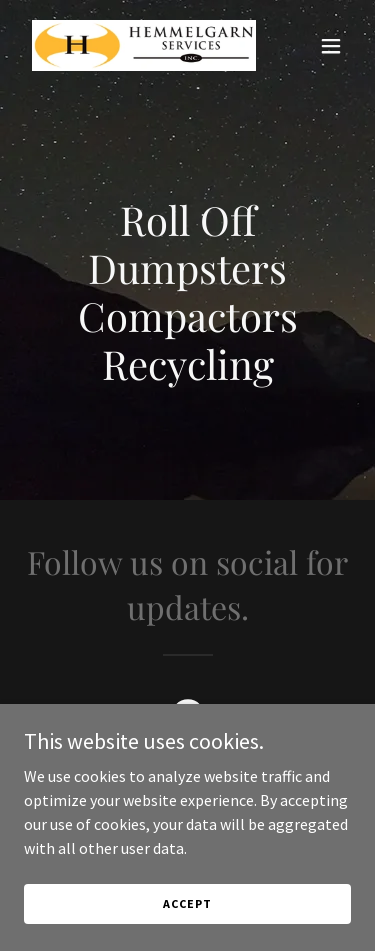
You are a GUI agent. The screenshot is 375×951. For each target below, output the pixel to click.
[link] (138, 45)
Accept (187, 903)
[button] (331, 46)
